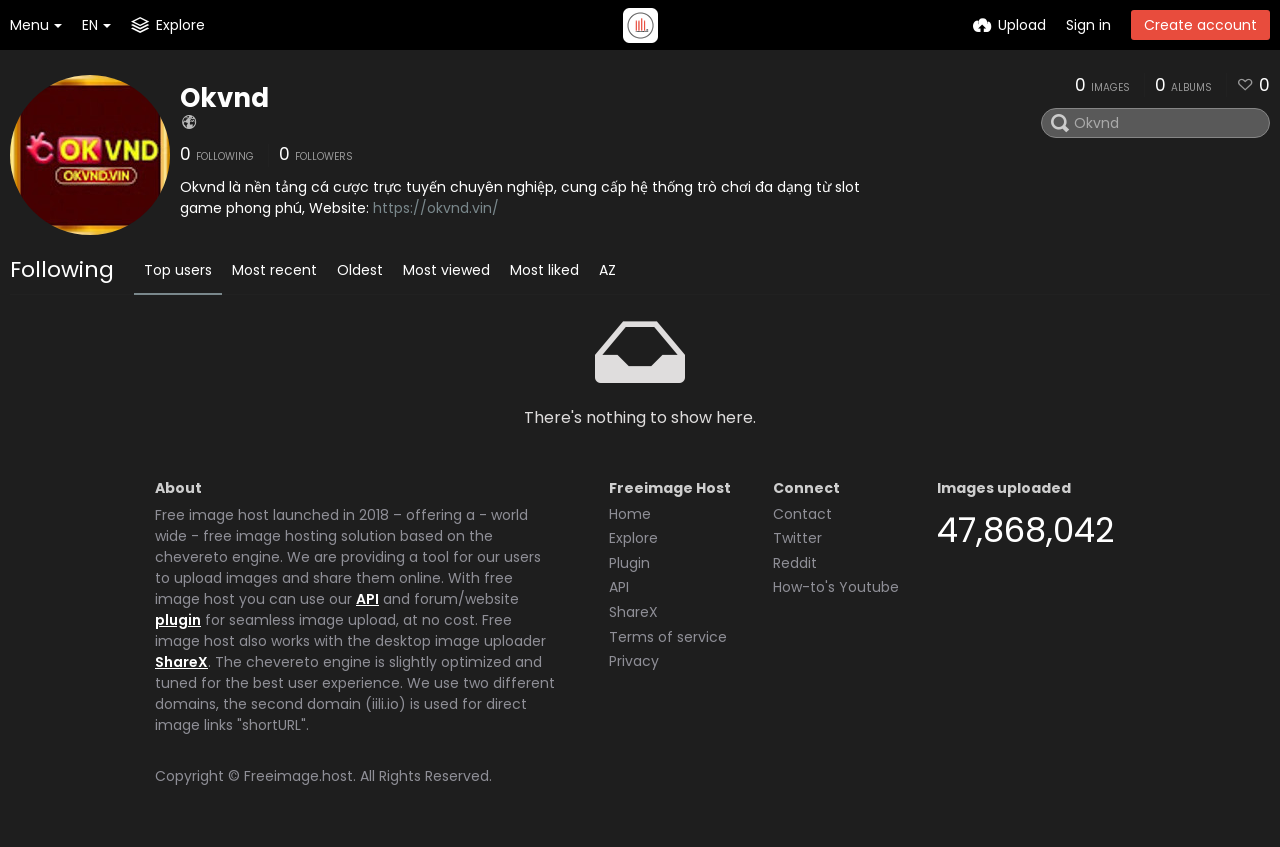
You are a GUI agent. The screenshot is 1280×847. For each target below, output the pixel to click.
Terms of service (668, 637)
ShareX (181, 662)
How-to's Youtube (836, 587)
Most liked (544, 270)
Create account (1200, 25)
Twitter (797, 538)
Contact (802, 514)
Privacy (634, 661)
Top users (178, 270)
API (367, 599)
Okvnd (224, 98)
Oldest (360, 270)
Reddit (795, 563)
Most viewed (446, 270)
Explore (633, 538)
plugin (178, 620)
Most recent (274, 270)
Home (630, 514)
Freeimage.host (298, 776)
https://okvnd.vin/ (436, 208)
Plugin (629, 563)
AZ (607, 270)
